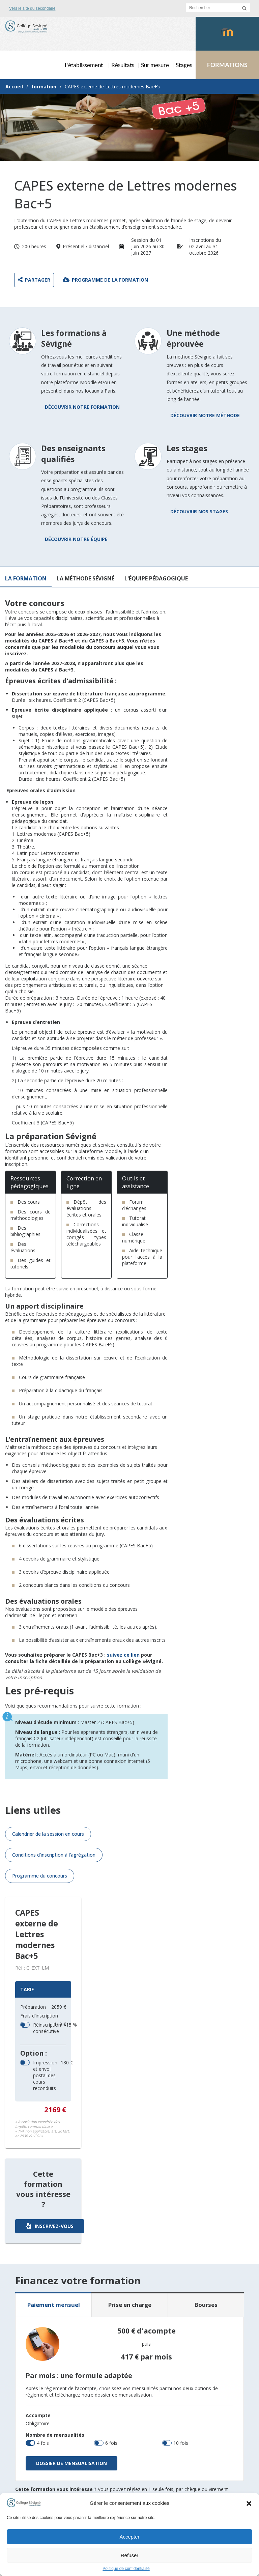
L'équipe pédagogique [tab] (156, 578)
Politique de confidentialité (126, 2568)
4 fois (43, 2443)
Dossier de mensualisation (71, 2463)
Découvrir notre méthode (205, 415)
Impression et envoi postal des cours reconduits (49, 2075)
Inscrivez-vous (50, 2226)
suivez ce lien (123, 1655)
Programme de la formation (105, 280)
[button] (249, 2503)
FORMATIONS (227, 64)
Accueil (14, 86)
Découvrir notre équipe (76, 539)
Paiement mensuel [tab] (53, 2305)
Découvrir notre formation (82, 407)
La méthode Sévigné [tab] (85, 578)
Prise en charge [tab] (129, 2305)
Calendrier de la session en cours (48, 1834)
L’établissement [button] (84, 65)
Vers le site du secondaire (32, 8)
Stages (184, 65)
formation (43, 86)
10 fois (180, 2443)
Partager (34, 280)
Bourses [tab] (206, 2305)
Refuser (130, 2555)
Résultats (122, 65)
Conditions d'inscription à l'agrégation (53, 1855)
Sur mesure (155, 65)
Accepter (129, 2537)
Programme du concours (39, 1875)
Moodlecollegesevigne (229, 39)
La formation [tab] (26, 578)
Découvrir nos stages (199, 511)
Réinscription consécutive (43, 2028)
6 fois (111, 2443)
